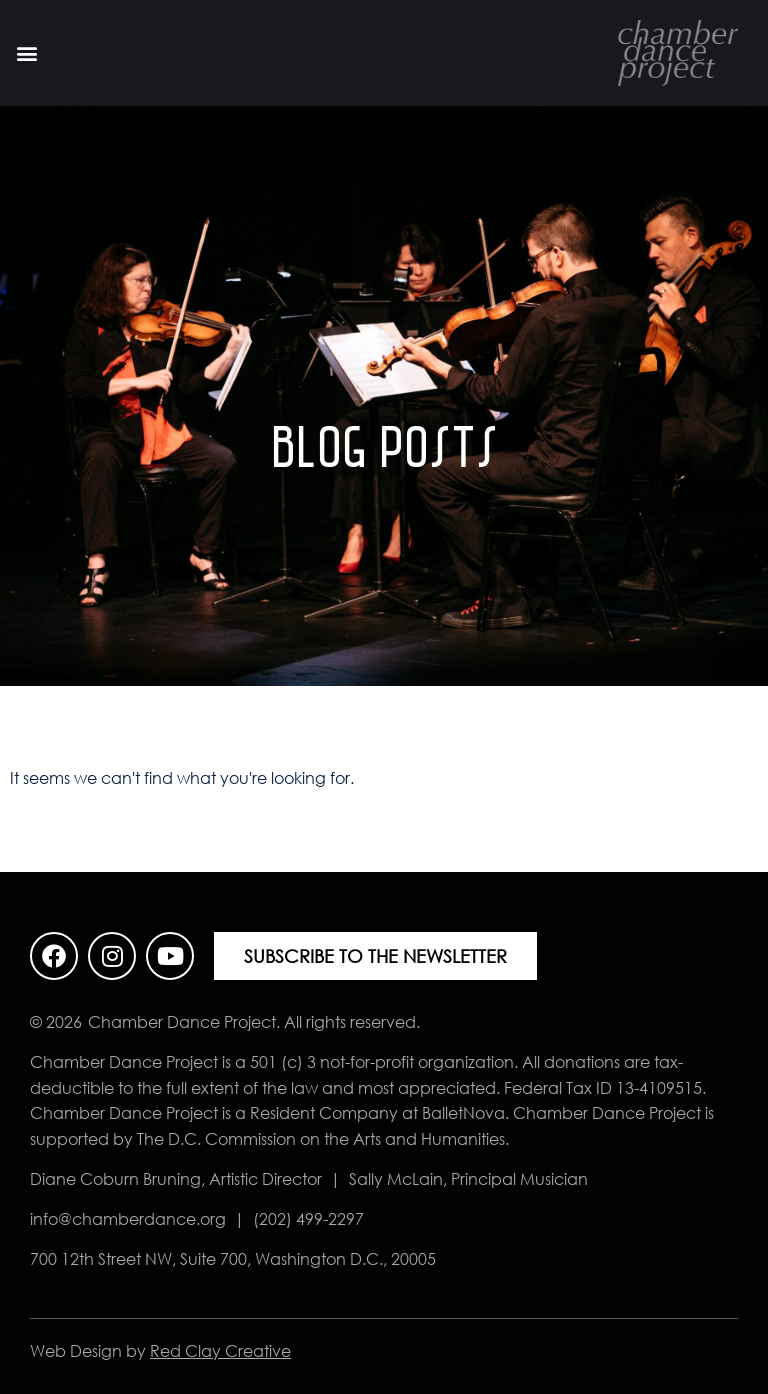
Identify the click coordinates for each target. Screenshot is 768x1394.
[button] (26, 53)
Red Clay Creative (220, 1351)
